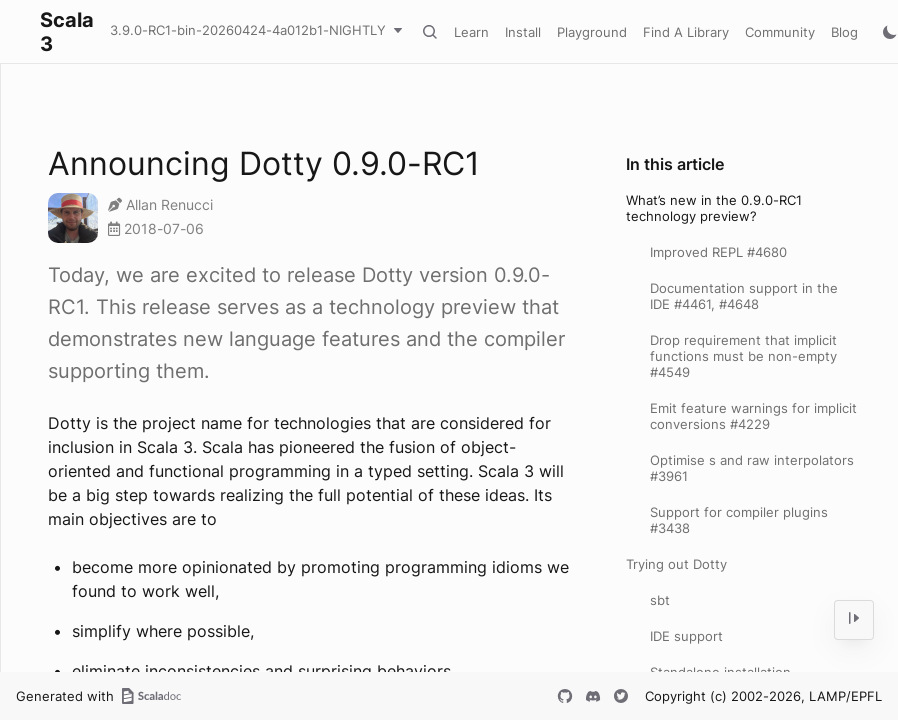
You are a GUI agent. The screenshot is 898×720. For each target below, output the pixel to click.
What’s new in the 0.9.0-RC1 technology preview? (714, 208)
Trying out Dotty (676, 564)
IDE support (686, 636)
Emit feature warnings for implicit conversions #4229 (753, 416)
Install (523, 32)
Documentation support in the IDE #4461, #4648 (744, 296)
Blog (844, 32)
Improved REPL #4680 (718, 252)
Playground (592, 32)
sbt (660, 600)
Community (780, 32)
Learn (471, 32)
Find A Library (686, 32)
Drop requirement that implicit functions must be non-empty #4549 (743, 356)
